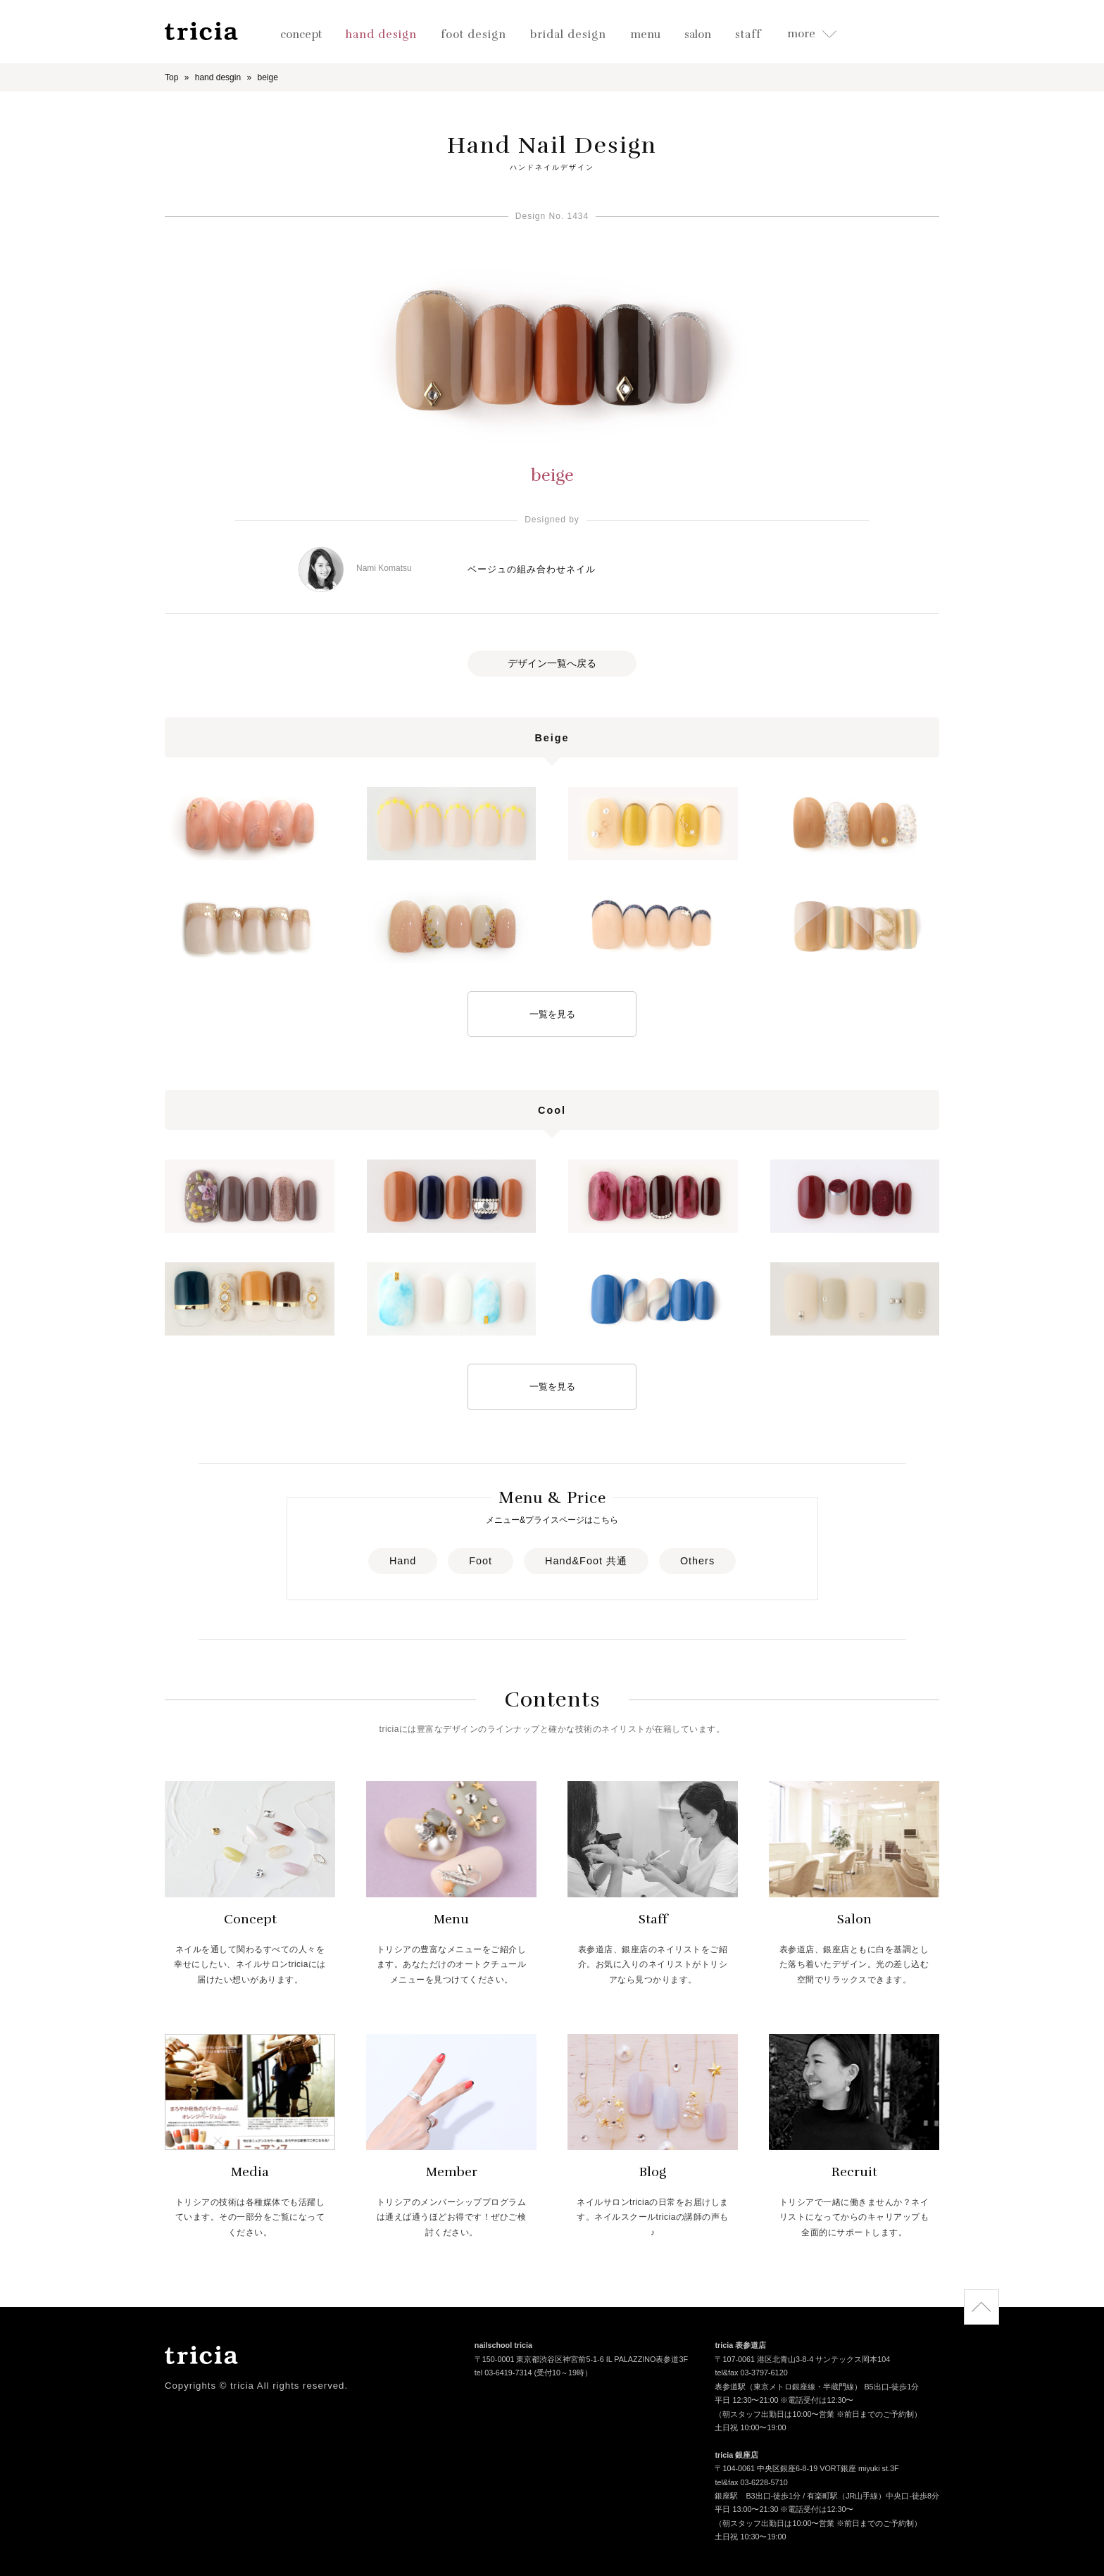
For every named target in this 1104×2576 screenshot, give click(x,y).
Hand (402, 1560)
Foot (480, 1560)
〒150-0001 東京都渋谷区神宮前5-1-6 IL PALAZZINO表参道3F (581, 2360)
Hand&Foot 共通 (586, 1560)
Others (697, 1560)
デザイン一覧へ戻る (552, 663)
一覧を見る (552, 1014)
